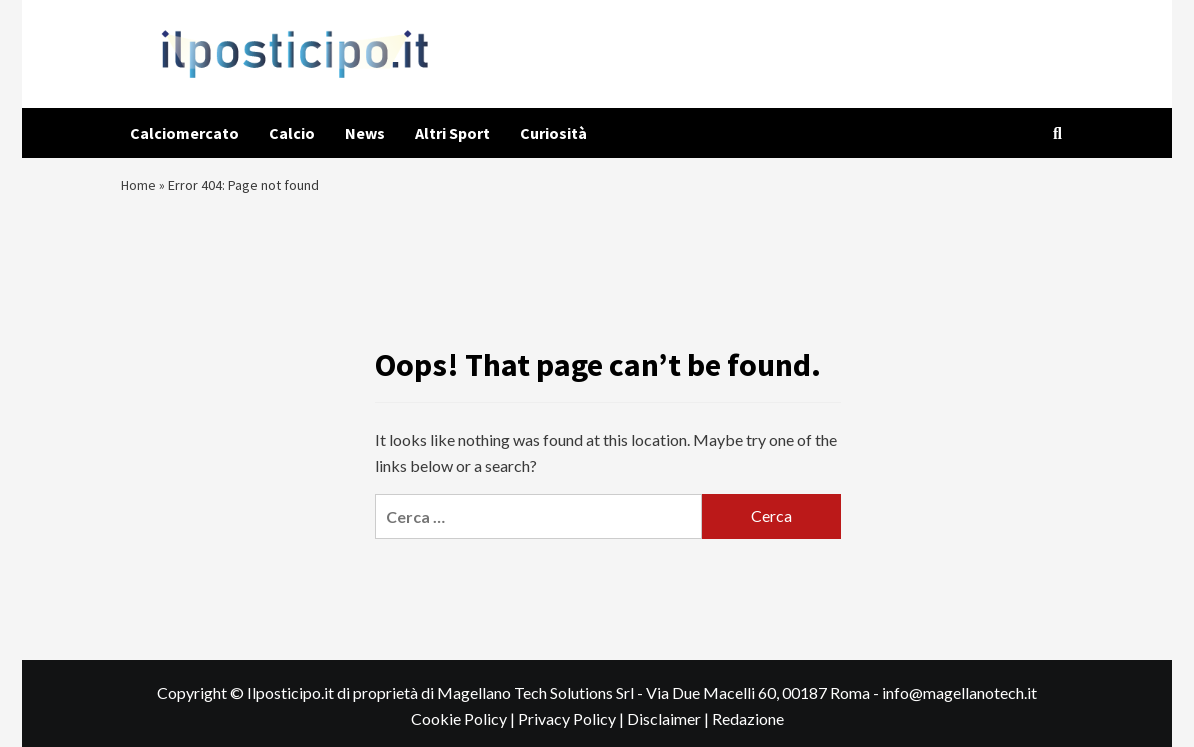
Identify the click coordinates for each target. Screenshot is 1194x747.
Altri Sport (452, 133)
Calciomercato (184, 133)
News (365, 133)
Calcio (292, 133)
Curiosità (553, 133)
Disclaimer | (669, 730)
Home (141, 190)
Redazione (748, 730)
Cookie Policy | (464, 730)
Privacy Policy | (572, 730)
